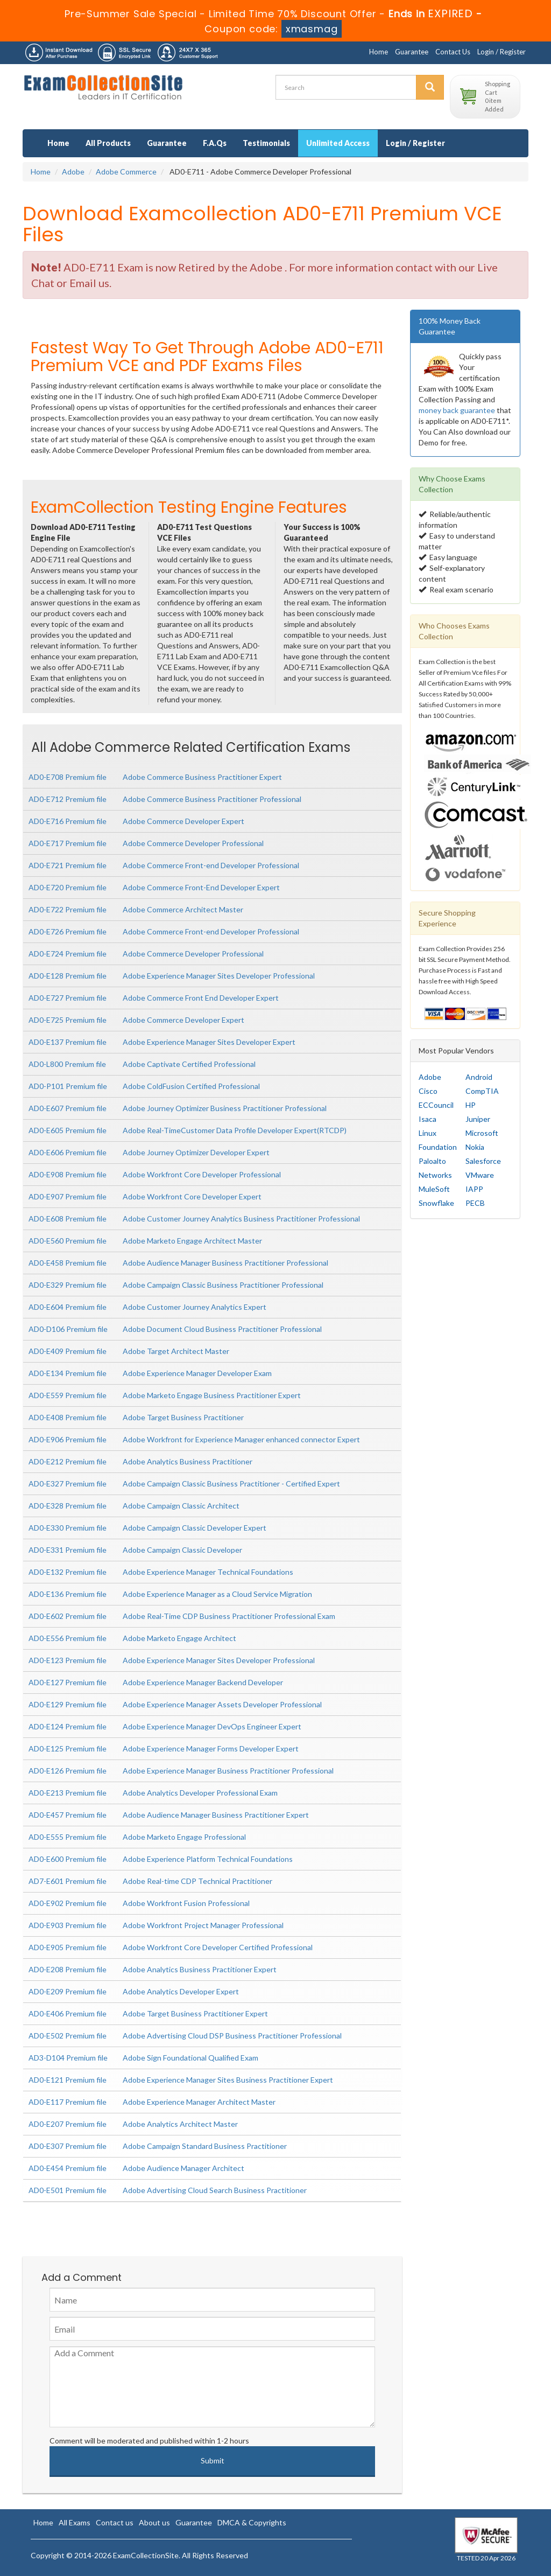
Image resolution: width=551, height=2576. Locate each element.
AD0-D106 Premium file (68, 1329)
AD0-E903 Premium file (68, 1925)
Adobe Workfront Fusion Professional (186, 1903)
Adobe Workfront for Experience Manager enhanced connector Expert (241, 1439)
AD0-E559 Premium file (68, 1395)
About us (154, 2522)
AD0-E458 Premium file (68, 1262)
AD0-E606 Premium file (68, 1152)
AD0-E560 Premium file (68, 1240)
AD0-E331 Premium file (68, 1549)
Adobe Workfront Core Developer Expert (192, 1196)
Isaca (427, 1118)
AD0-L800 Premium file (67, 1064)
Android (478, 1076)
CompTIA (482, 1090)
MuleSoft (434, 1188)
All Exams (74, 2522)
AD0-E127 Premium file (68, 1682)
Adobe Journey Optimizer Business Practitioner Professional (225, 1108)
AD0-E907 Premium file (68, 1196)
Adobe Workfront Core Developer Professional (202, 1174)
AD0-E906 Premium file (68, 1439)
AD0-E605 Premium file (68, 1130)
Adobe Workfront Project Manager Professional (203, 1925)
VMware (479, 1174)
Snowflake (436, 1202)
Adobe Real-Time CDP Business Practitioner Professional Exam (229, 1616)
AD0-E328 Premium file (68, 1505)
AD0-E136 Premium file (68, 1593)
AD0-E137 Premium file (68, 1041)
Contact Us (452, 51)
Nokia (474, 1146)
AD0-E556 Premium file (68, 1638)
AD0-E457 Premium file (68, 1814)
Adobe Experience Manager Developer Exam (197, 1373)
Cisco (428, 1090)
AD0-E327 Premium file (68, 1483)
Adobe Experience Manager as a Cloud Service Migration (217, 1593)
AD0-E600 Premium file (68, 1858)
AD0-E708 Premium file (68, 776)
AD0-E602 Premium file (68, 1616)
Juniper (477, 1118)
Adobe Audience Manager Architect (183, 2168)
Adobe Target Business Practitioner (183, 1417)
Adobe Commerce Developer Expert (183, 821)
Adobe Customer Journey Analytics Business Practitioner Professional (241, 1218)
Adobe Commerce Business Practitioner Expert (202, 776)
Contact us (114, 2522)
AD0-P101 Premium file (68, 1086)
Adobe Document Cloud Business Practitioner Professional (222, 1329)
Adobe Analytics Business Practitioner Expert (200, 1969)
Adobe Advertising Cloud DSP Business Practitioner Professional (232, 2035)
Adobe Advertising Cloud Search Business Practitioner (215, 2190)
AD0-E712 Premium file (68, 799)
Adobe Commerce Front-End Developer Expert (201, 887)
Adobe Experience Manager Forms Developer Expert (211, 1748)
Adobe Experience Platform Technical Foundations (208, 1858)
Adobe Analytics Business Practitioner (187, 1461)
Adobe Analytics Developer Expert (181, 1991)
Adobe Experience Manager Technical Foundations (208, 1571)
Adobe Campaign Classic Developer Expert (194, 1527)
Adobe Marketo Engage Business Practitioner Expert (212, 1395)
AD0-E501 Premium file (68, 2190)
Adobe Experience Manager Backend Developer (203, 1682)
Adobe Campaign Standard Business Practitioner (205, 2146)
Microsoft (481, 1132)
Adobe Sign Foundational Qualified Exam (190, 2057)
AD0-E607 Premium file (68, 1108)
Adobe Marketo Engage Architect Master (192, 1240)
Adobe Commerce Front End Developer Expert (201, 997)
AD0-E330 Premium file (68, 1527)
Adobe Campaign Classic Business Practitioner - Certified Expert (231, 1483)
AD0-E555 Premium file (68, 1836)
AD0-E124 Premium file (68, 1726)
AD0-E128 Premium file (68, 975)
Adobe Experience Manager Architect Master (199, 2101)
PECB (475, 1202)
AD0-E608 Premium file (68, 1218)
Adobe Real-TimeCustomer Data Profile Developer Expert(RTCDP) (235, 1130)
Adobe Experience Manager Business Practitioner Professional (228, 1770)
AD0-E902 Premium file (68, 1903)
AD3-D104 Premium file (68, 2057)
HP (470, 1104)
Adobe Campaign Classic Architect (181, 1505)
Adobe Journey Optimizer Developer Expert (196, 1152)
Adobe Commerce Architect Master (183, 909)
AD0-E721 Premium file (68, 865)
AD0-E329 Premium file (68, 1284)
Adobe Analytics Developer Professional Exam (200, 1792)
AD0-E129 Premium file (68, 1704)
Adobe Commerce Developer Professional (193, 843)
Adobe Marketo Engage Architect (179, 1638)
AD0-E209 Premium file (68, 1991)
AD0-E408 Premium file (68, 1417)
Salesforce (483, 1160)
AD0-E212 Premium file (68, 1461)
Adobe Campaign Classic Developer (182, 1549)
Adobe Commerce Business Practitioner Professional (212, 799)
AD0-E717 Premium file (68, 843)
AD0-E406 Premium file (68, 2013)
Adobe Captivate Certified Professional (189, 1064)
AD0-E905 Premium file (68, 1947)
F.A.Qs (215, 143)
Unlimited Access (338, 143)
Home (378, 51)
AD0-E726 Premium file (68, 931)
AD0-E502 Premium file (68, 2035)
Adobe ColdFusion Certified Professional (191, 1086)
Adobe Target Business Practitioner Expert (195, 2013)
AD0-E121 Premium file (68, 2079)
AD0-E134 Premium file (68, 1373)
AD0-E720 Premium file (68, 887)
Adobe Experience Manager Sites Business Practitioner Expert (228, 2079)
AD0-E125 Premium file (68, 1748)
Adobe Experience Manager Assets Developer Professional (222, 1704)
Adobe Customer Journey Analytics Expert (194, 1306)
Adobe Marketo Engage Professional (184, 1836)
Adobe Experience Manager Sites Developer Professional (219, 975)
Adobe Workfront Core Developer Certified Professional (218, 1947)
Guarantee (411, 51)
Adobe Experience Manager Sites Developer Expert (209, 1041)
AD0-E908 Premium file (68, 1174)
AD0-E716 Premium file (68, 821)
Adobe (73, 171)
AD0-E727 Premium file (68, 997)
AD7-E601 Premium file (68, 1881)
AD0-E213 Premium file (68, 1792)
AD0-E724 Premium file (68, 953)
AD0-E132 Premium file (68, 1571)
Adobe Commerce (126, 171)
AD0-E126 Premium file (68, 1770)
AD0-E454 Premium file (68, 2168)
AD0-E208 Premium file (68, 1969)
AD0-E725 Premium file (68, 1019)
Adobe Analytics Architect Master (180, 2123)
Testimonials (266, 143)
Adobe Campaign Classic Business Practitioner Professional (223, 1284)
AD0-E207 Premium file (68, 2123)
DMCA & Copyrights (251, 2522)
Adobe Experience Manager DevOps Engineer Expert (212, 1726)
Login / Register (501, 51)
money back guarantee (457, 410)
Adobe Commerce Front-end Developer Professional (211, 865)
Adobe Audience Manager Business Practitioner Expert (216, 1814)
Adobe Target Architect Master (176, 1351)
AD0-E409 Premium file (68, 1351)
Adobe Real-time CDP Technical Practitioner (197, 1881)
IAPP (474, 1188)
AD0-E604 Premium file (68, 1306)
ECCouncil (436, 1104)
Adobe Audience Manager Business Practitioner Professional (225, 1262)
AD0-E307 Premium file (68, 2146)
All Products (108, 143)
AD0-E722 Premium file (68, 909)
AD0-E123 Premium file (68, 1660)
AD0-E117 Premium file (68, 2101)
